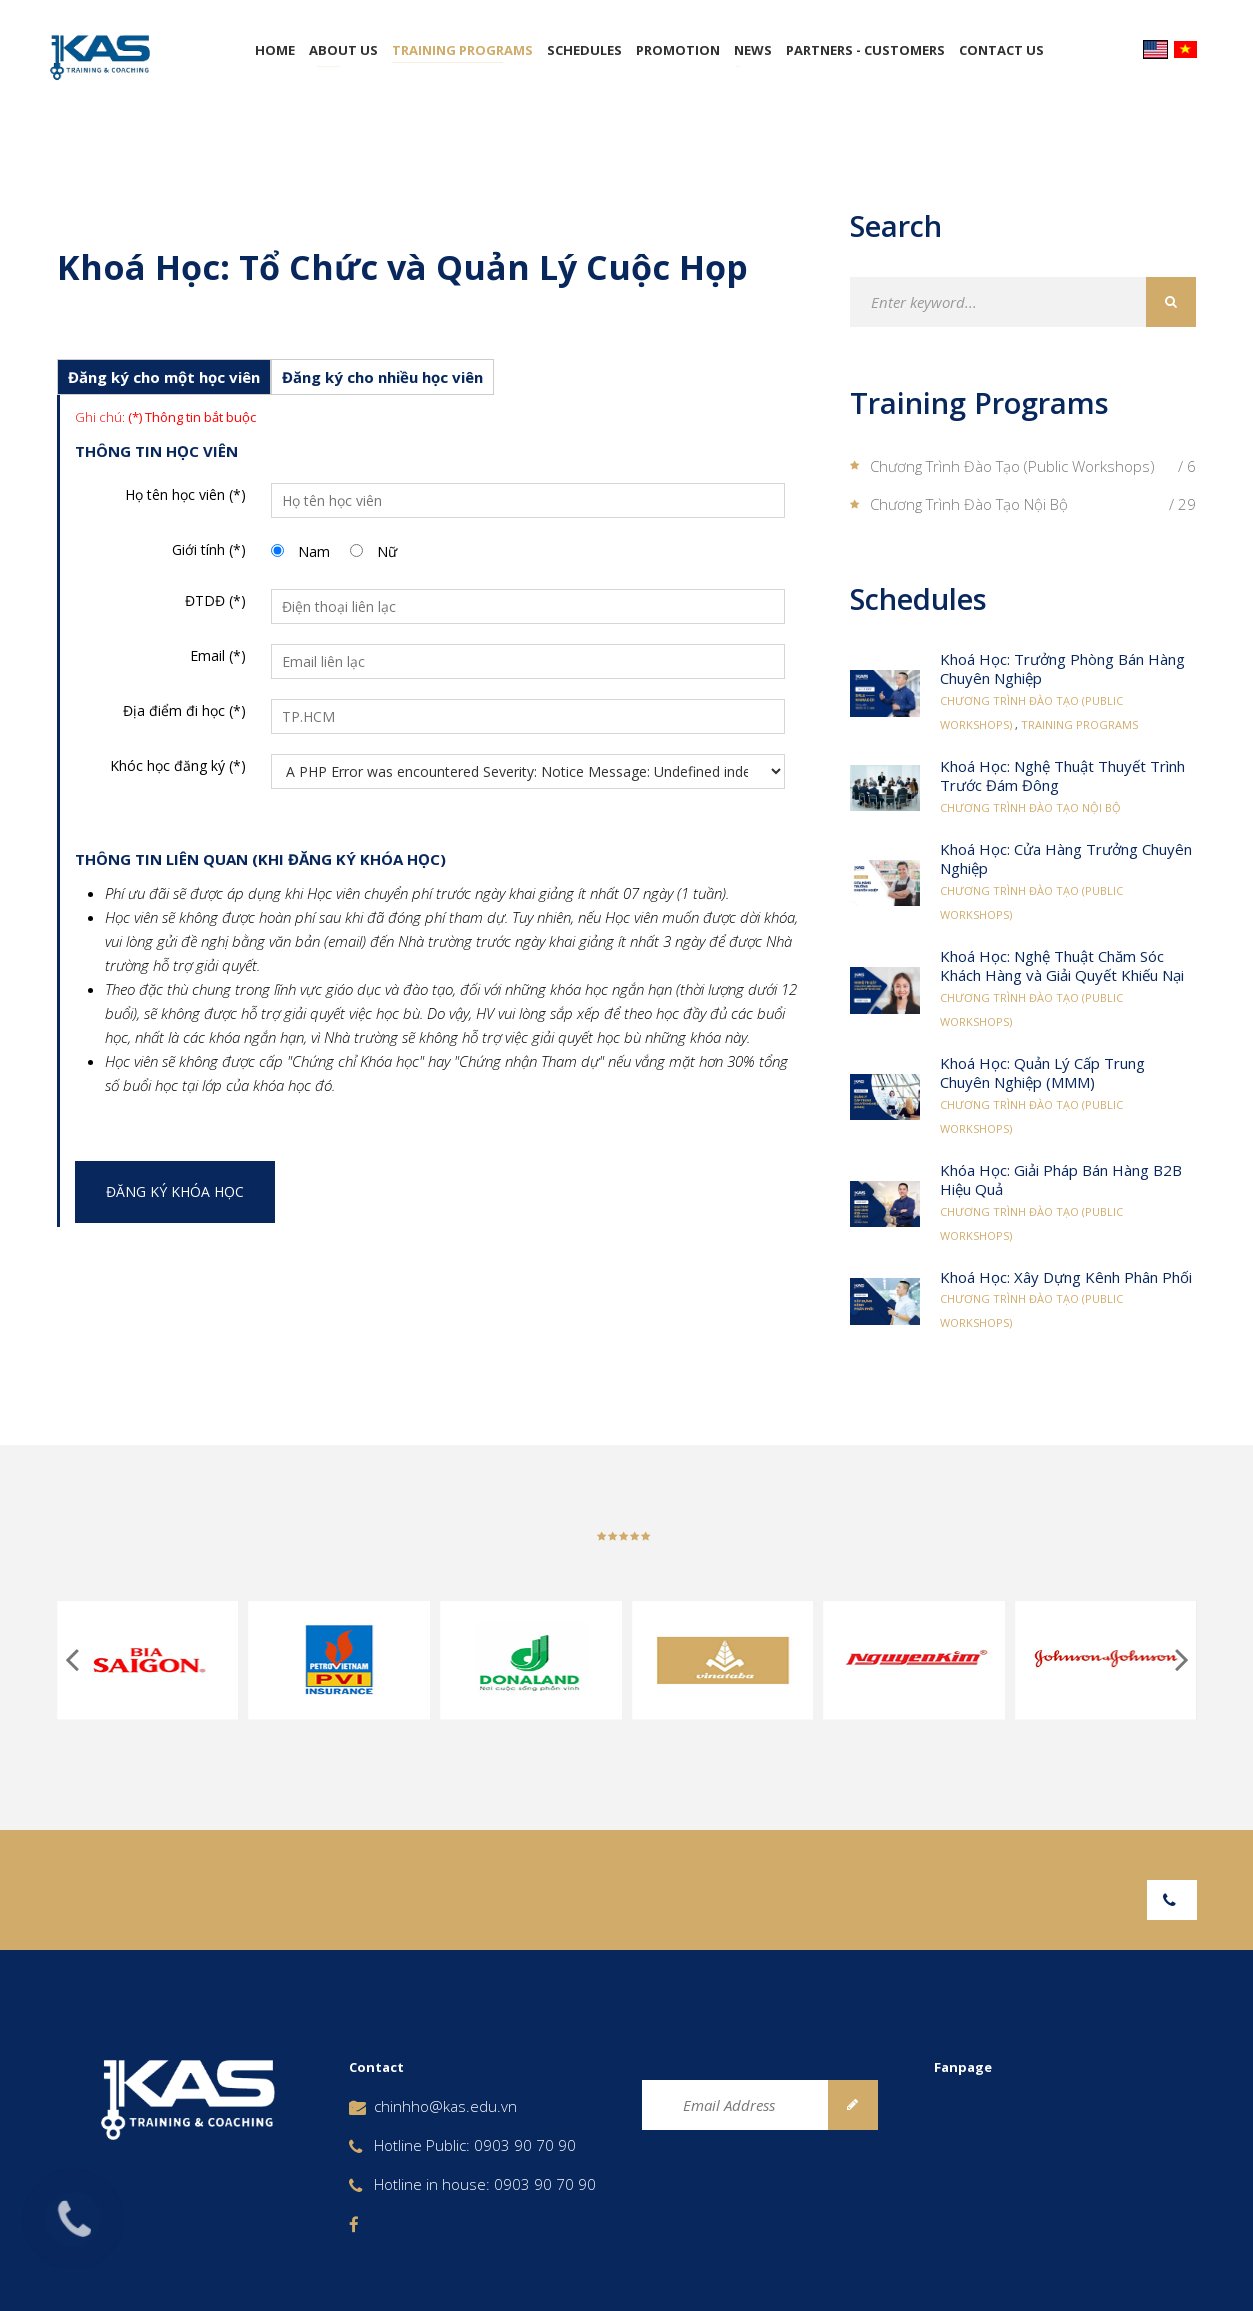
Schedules (584, 50)
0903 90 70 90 (525, 2145)
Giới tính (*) (209, 549)
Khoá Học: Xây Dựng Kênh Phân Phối (1066, 1277)
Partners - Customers (865, 50)
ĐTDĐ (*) (215, 600)
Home (275, 50)
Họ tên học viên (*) (185, 494)
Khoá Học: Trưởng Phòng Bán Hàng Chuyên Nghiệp (1062, 669)
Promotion (678, 50)
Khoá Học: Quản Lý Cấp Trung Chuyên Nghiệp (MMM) (1042, 1073)
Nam (314, 551)
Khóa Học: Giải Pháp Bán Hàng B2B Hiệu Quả (1061, 1180)
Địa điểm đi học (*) (184, 710)
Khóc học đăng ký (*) (178, 765)
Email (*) (218, 655)
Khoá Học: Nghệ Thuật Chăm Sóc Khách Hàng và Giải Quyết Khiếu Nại (1062, 966)
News (753, 50)
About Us (343, 50)
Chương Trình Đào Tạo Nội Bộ (1030, 807)
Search (1171, 302)
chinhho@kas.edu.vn (445, 2106)
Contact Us (1001, 50)
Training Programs (462, 50)
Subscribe (853, 2105)
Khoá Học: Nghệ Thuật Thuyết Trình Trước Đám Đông (1062, 776)
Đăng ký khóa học (175, 1191)
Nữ (387, 551)
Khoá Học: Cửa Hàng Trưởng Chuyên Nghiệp (1066, 859)
